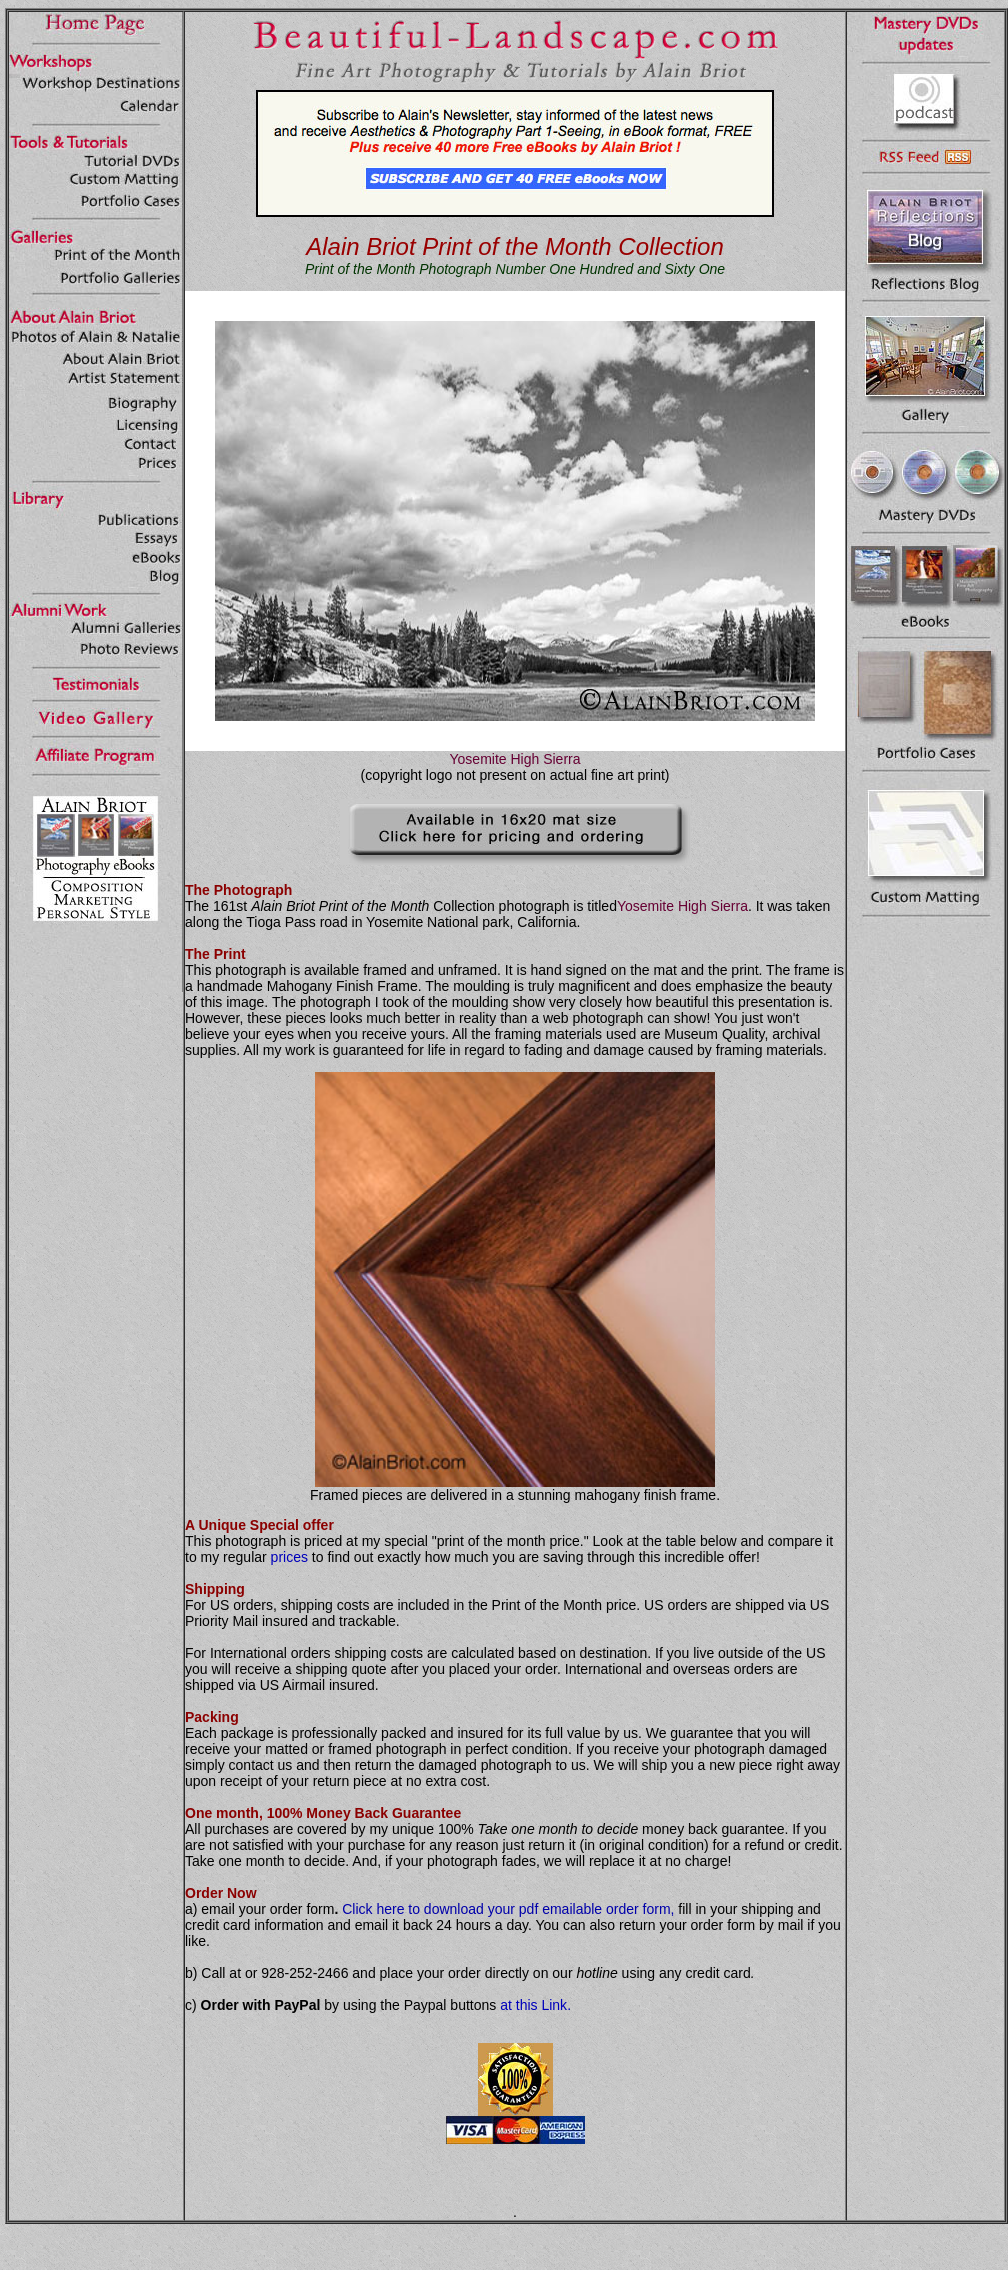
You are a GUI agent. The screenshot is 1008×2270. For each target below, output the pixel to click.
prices (289, 1557)
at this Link (533, 2005)
